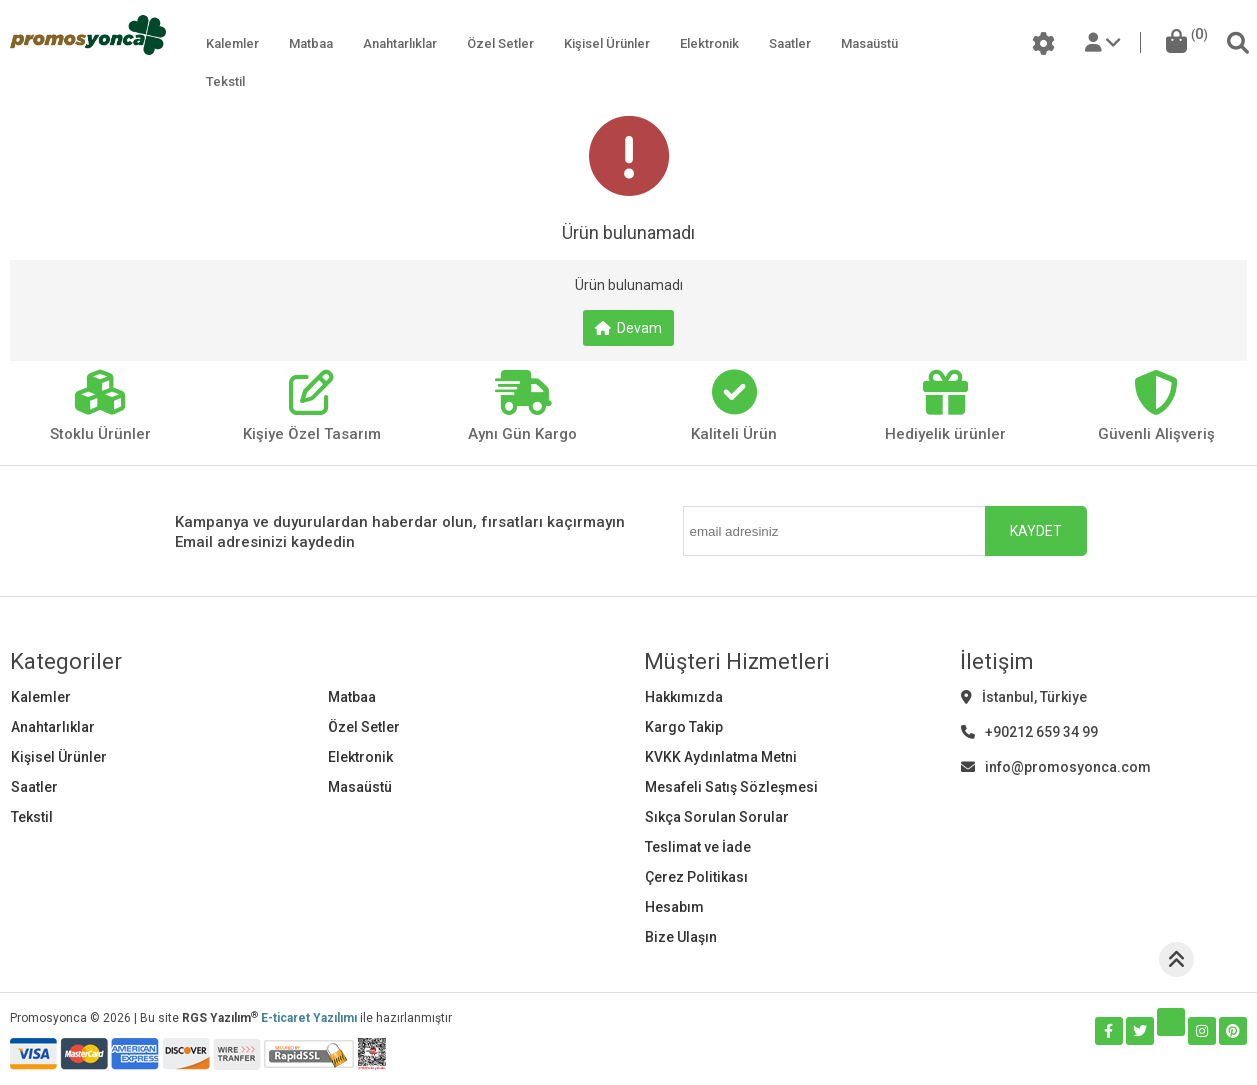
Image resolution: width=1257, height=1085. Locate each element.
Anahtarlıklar (400, 43)
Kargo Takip (684, 727)
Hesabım (674, 907)
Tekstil (225, 81)
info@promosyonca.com (1056, 767)
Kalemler (232, 43)
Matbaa (311, 43)
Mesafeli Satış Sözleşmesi (731, 787)
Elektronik (709, 43)
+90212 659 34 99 (1029, 732)
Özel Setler (500, 43)
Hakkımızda (684, 697)
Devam (628, 328)
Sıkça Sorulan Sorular (717, 817)
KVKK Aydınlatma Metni (721, 757)
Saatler (790, 43)
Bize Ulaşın (681, 937)
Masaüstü (869, 43)
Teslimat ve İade (698, 847)
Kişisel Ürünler (607, 43)
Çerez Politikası (696, 877)
